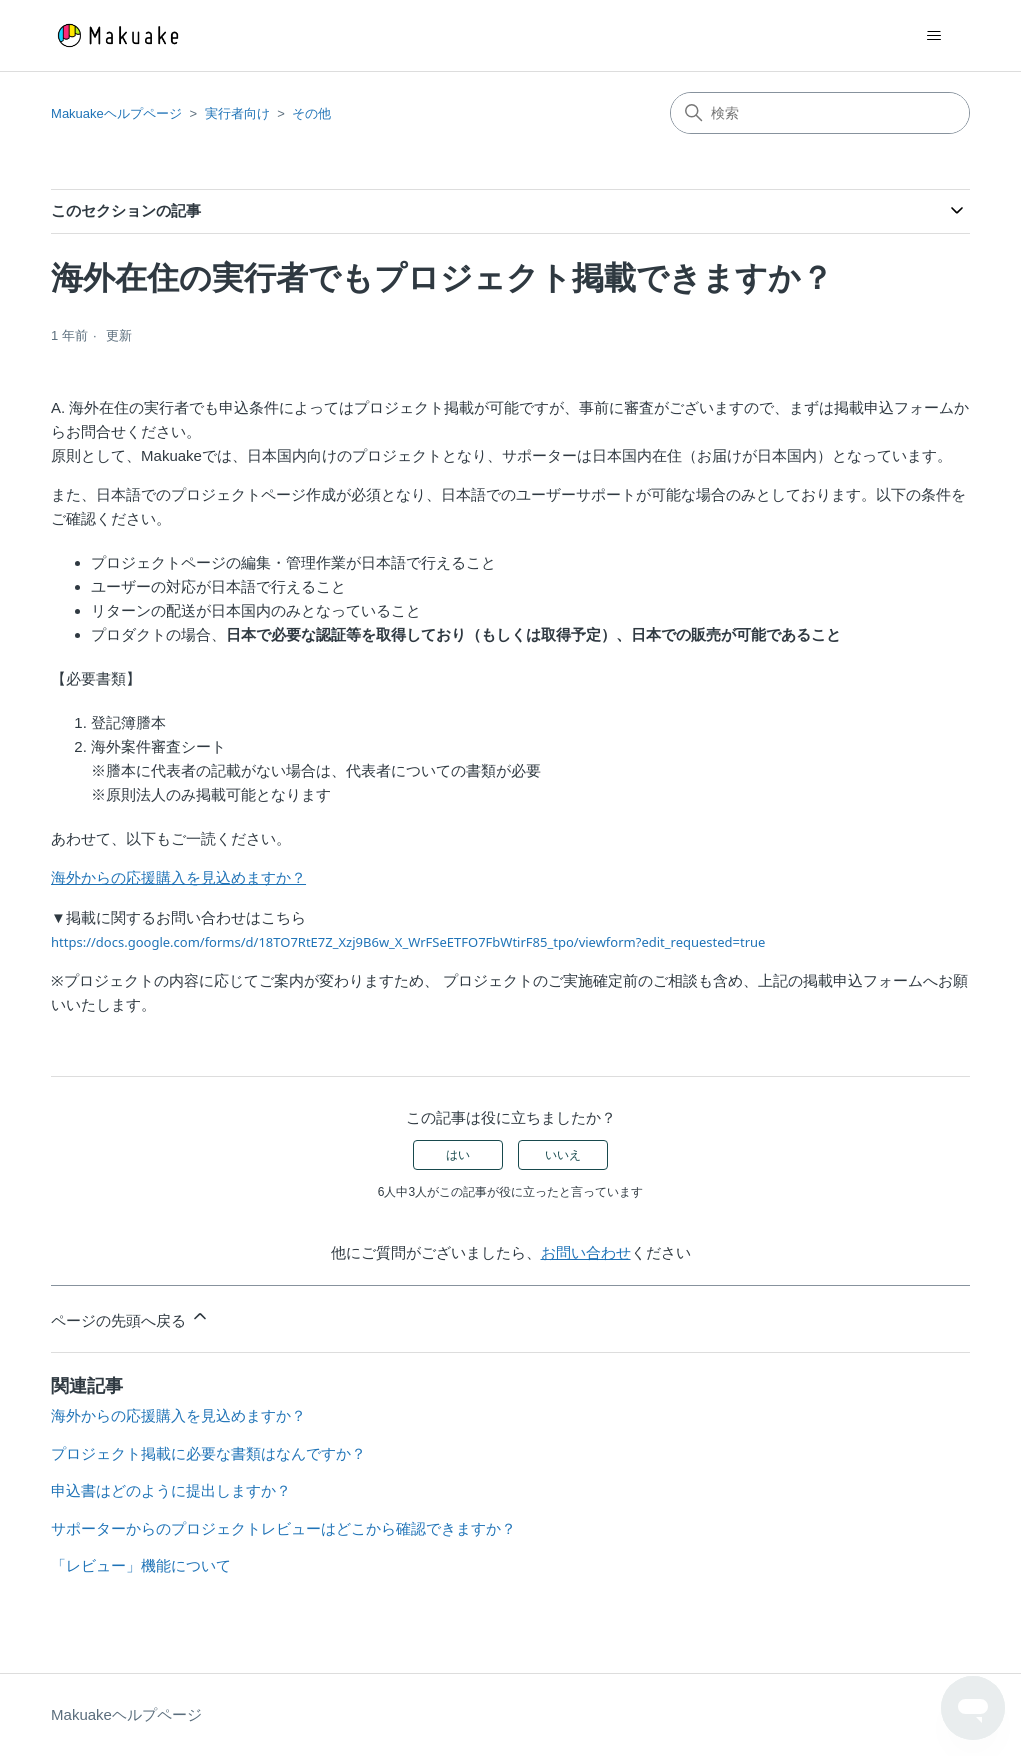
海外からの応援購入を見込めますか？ (178, 877)
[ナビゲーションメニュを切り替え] (934, 36)
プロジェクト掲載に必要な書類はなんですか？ (208, 1453)
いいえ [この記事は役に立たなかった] (563, 1155)
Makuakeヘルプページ (116, 113)
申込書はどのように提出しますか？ (171, 1490)
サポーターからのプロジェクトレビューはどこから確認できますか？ (283, 1528)
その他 (311, 113)
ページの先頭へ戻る (130, 1317)
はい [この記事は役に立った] (458, 1155)
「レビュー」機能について (141, 1565)
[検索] (820, 113)
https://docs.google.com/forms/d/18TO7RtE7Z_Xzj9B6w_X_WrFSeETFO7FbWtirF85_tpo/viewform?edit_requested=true (408, 942)
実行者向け (237, 113)
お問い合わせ (586, 1252)
